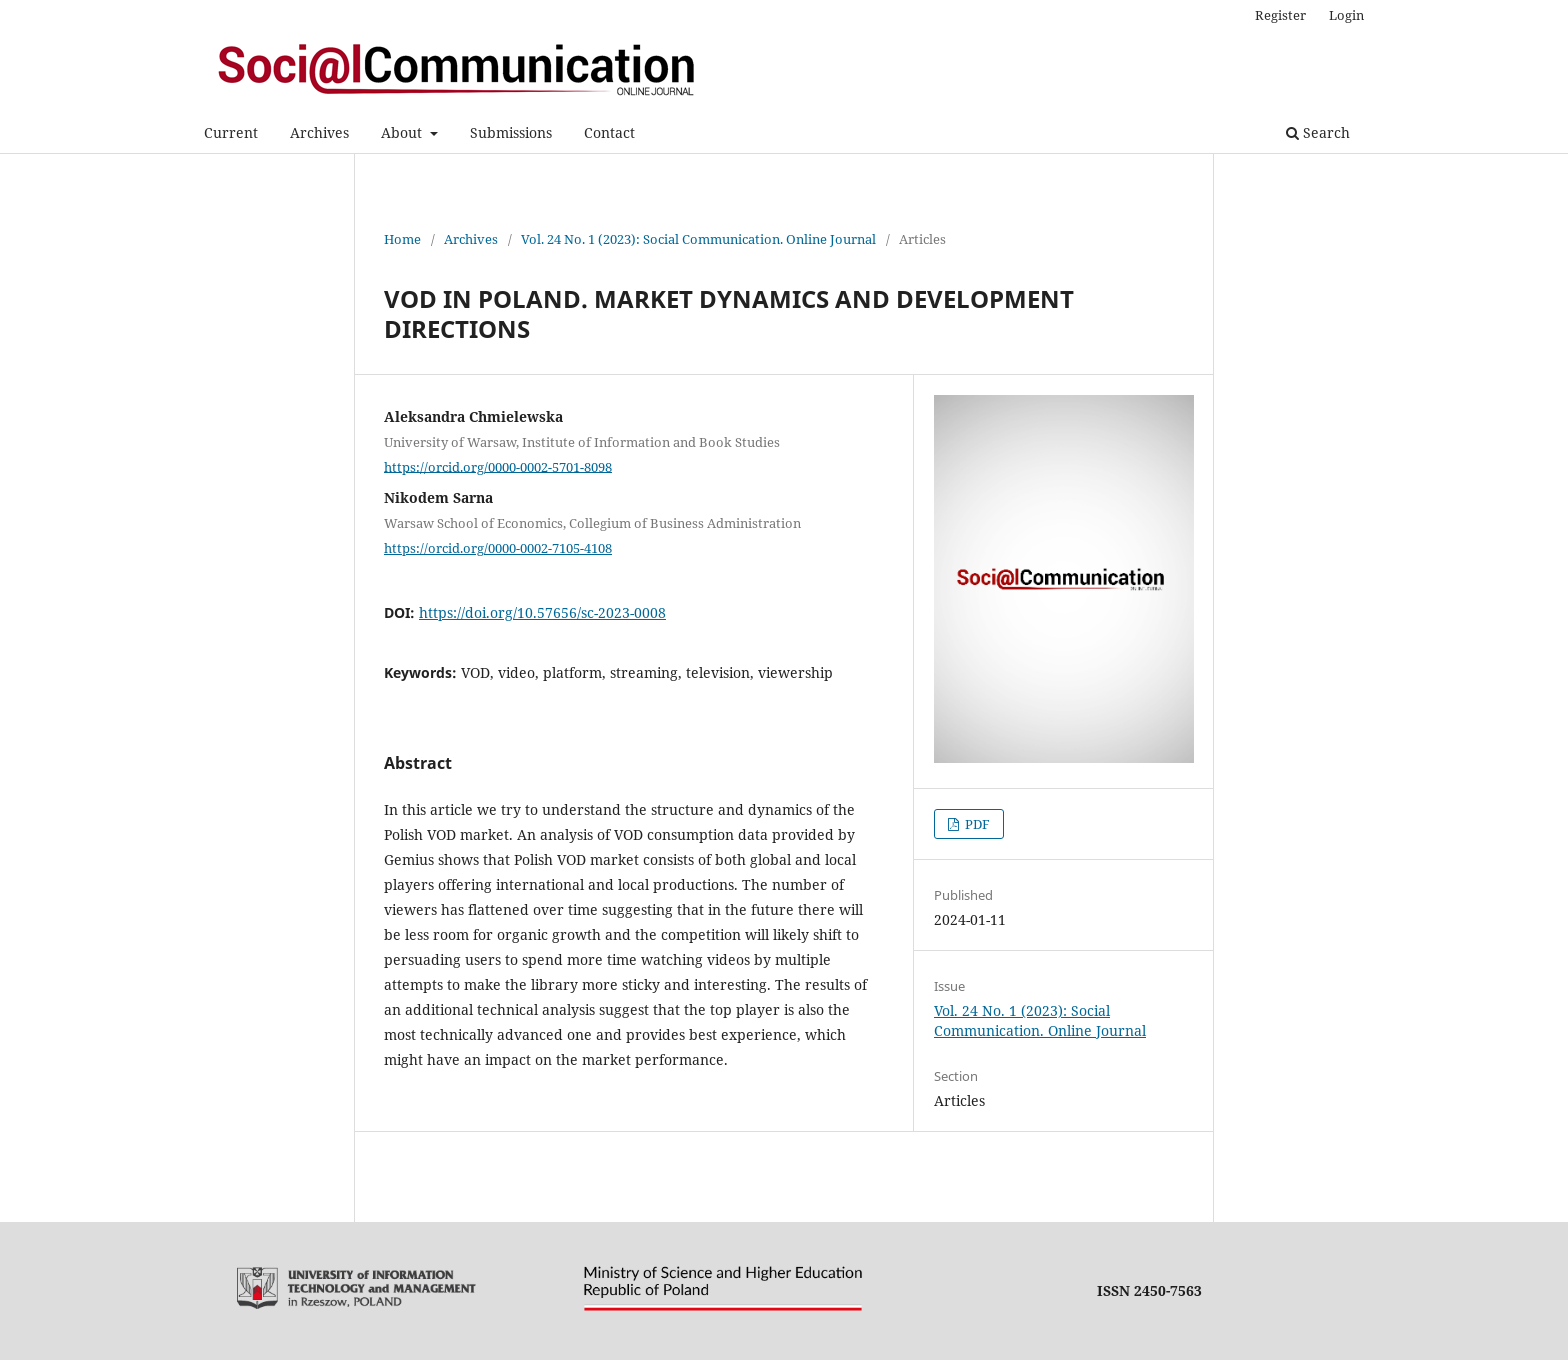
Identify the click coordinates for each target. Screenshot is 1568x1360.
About (403, 132)
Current (231, 132)
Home (402, 239)
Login (1346, 15)
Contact (609, 132)
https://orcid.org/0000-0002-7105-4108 (498, 548)
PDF (976, 824)
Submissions (511, 132)
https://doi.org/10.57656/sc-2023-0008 (542, 612)
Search (1318, 132)
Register (1280, 15)
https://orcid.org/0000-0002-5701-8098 (498, 466)
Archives (319, 132)
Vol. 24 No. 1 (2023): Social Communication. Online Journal (698, 239)
